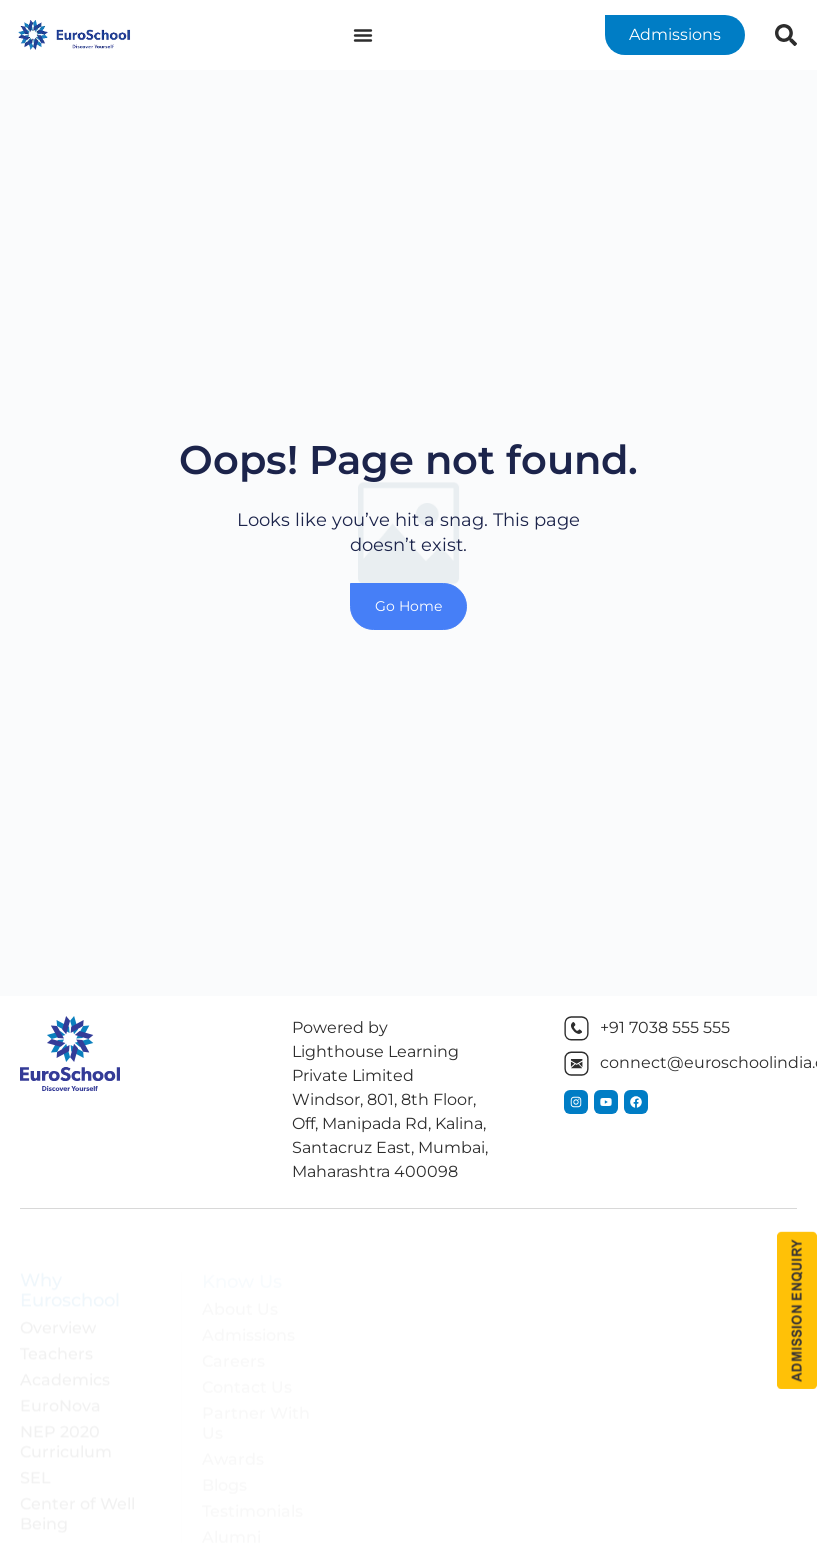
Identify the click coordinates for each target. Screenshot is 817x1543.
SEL (35, 1462)
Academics (65, 1364)
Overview (58, 1312)
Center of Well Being (77, 1498)
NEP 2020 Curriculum (66, 1426)
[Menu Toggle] (363, 35)
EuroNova (60, 1390)
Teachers (56, 1338)
